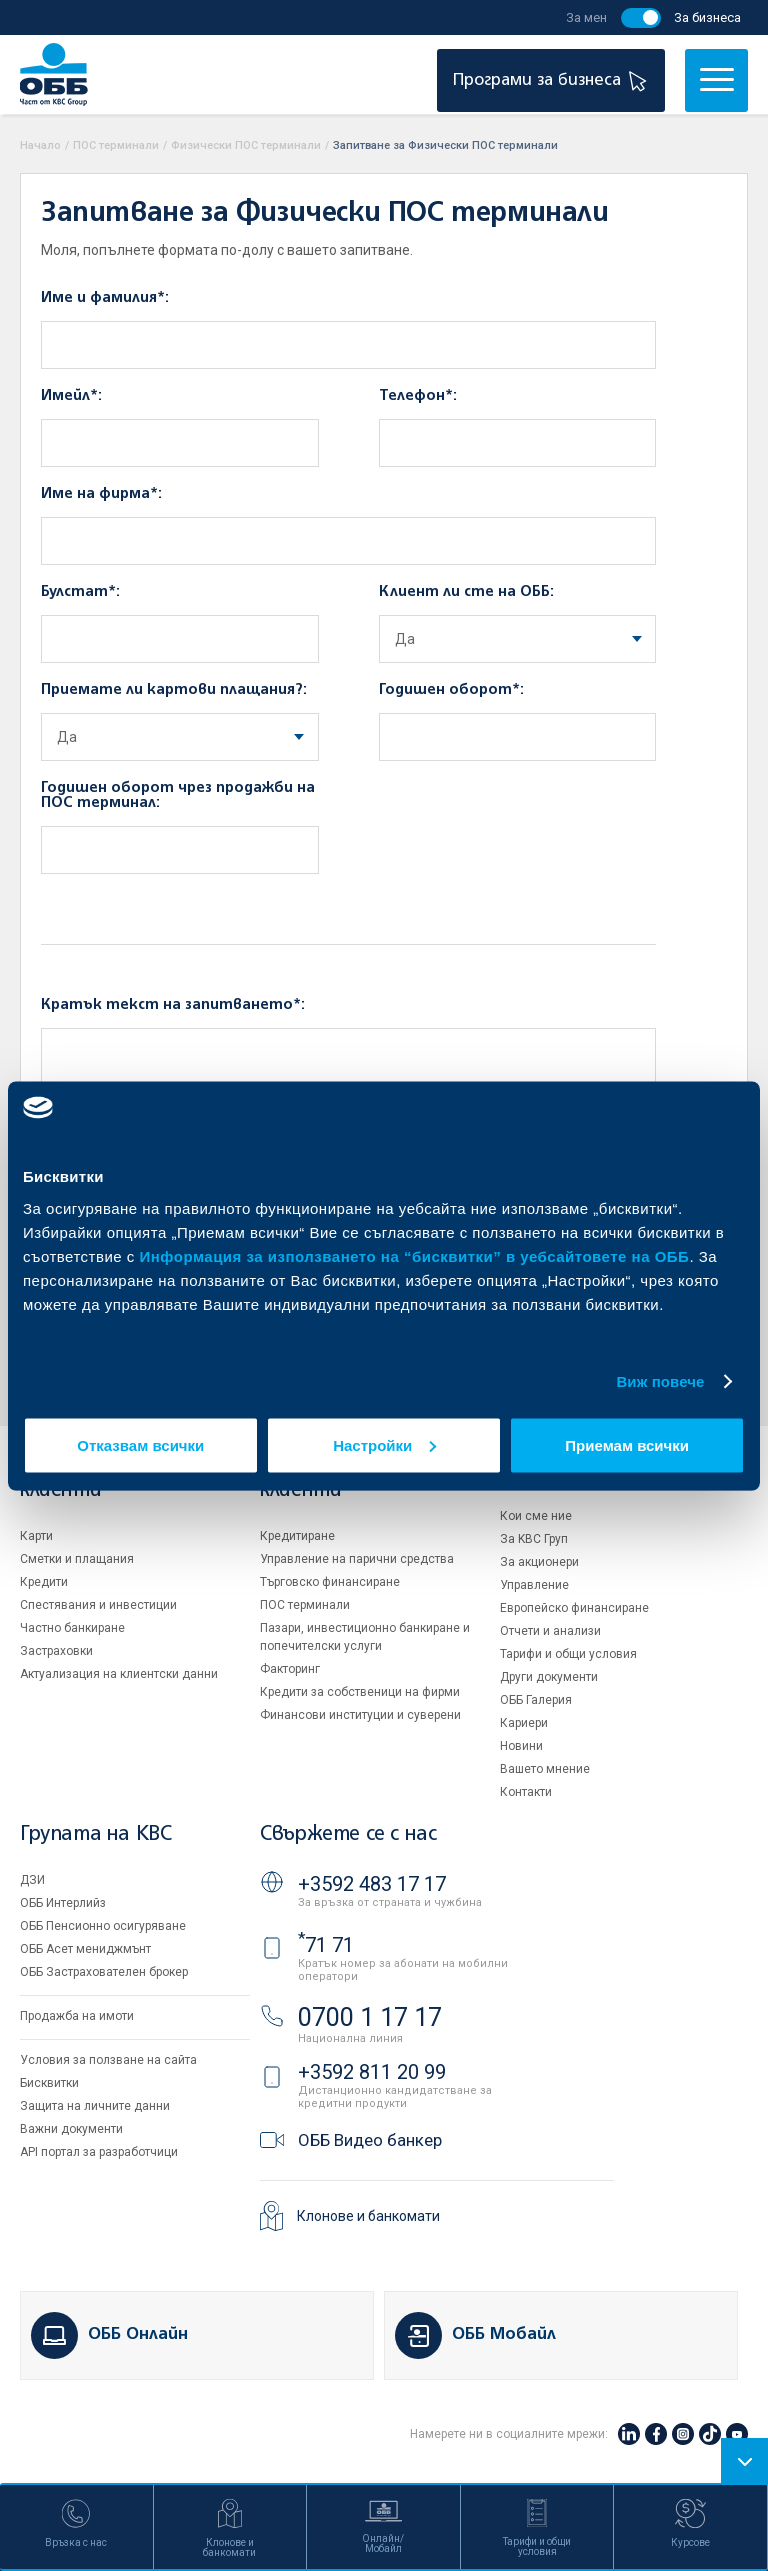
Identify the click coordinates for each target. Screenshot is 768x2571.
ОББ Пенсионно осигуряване (103, 1926)
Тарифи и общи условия (568, 1654)
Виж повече (660, 1381)
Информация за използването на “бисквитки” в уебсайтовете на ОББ (415, 1255)
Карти (36, 1536)
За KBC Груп (534, 1539)
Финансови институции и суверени (360, 1715)
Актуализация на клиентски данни (119, 1674)
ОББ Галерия (536, 1700)
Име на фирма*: (101, 494)
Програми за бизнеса (552, 80)
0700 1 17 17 (370, 2017)
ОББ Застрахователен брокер (104, 1972)
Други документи (549, 1677)
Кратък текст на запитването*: (173, 1005)
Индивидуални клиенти (88, 1480)
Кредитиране (297, 1536)
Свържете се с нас (348, 1834)
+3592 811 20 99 (372, 2072)
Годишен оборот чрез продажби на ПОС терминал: (178, 795)
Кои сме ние (536, 1516)
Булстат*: (80, 592)
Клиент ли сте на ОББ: (466, 592)
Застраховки (56, 1651)
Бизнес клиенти (300, 1480)
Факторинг (290, 1669)
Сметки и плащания (77, 1559)
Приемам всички (627, 1444)
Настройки (384, 1444)
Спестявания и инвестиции (98, 1605)
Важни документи (71, 2129)
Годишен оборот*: (451, 690)
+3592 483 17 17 (372, 1884)
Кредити (44, 1582)
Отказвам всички (140, 1444)
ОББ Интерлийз (63, 1903)
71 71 (326, 1945)
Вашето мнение (545, 1769)
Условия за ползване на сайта (108, 2060)
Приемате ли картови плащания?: (174, 690)
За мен (586, 17)
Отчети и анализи (550, 1631)
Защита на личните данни (95, 2106)
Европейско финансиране (574, 1608)
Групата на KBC (95, 1834)
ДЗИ (32, 1880)
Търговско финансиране (330, 1582)
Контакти (526, 1792)
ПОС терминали (116, 145)
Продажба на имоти (77, 2016)
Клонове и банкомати (368, 2216)
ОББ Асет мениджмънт (85, 1949)
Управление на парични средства (357, 1559)
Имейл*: (71, 396)
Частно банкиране (72, 1628)
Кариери (524, 1723)
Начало (40, 145)
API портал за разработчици (99, 2152)
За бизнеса (707, 17)
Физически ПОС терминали (246, 145)
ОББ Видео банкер (370, 2140)
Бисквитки (49, 2083)
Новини (521, 1746)
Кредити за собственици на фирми (360, 1692)
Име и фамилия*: (105, 298)
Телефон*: (418, 396)
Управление (534, 1585)
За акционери (539, 1562)
